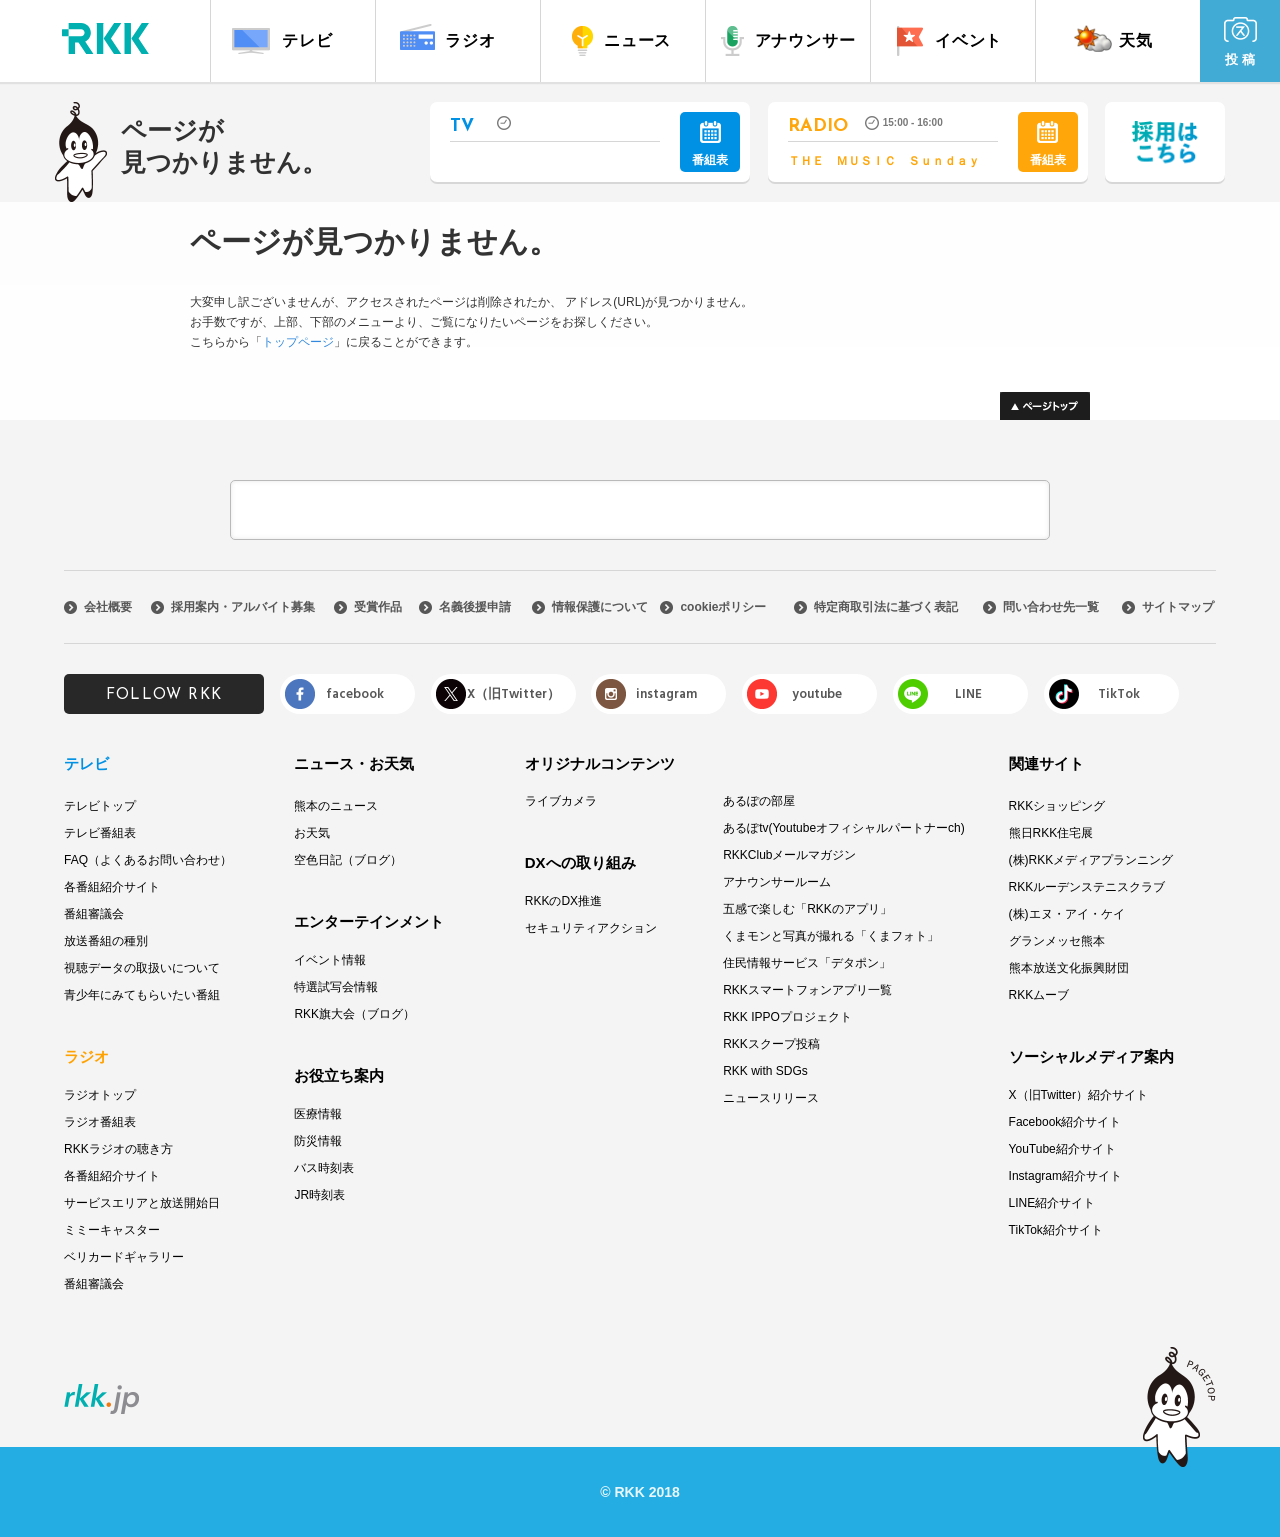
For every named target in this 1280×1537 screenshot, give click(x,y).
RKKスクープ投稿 (771, 1044)
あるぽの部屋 (759, 801)
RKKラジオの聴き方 (118, 1149)
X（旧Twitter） (513, 694)
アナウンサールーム (777, 882)
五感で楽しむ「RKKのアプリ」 (807, 909)
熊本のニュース (336, 806)
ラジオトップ (100, 1095)
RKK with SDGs (765, 1071)
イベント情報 (330, 960)
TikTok (1119, 694)
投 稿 (1240, 42)
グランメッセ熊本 (1057, 941)
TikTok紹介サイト (1056, 1230)
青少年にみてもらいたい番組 (142, 995)
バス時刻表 (324, 1168)
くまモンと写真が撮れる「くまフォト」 (831, 936)
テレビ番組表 (100, 833)
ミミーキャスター (112, 1230)
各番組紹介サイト (112, 887)
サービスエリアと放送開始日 (142, 1203)
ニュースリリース (771, 1098)
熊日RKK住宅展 (1051, 833)
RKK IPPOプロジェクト (787, 1017)
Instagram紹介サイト (1065, 1176)
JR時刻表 (319, 1195)
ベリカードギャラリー (124, 1257)
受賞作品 (378, 607)
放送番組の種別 (106, 941)
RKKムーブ (1039, 995)
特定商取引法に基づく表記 (886, 607)
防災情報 (318, 1141)
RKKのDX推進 (563, 901)
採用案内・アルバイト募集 (243, 607)
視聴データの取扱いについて (142, 968)
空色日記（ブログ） (348, 860)
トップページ (298, 342)
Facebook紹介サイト (1065, 1122)
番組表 (710, 144)
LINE (968, 694)
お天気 (312, 833)
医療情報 (318, 1114)
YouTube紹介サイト (1062, 1149)
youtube (817, 694)
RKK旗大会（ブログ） (354, 1014)
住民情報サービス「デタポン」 (807, 963)
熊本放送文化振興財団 (1069, 968)
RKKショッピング (1057, 806)
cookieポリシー (723, 607)
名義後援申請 (475, 607)
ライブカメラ (561, 801)
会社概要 (108, 607)
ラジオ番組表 (100, 1122)
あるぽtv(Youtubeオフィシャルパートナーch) (844, 828)
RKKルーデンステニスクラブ (1087, 887)
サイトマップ (1178, 607)
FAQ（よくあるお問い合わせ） (148, 860)
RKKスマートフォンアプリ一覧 (807, 990)
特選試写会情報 (336, 987)
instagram (666, 694)
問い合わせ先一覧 (1051, 607)
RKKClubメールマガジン (789, 855)
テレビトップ (100, 806)
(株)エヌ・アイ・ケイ (1067, 914)
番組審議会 (94, 914)
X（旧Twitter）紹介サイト (1078, 1095)
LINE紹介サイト (1052, 1203)
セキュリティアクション (591, 928)
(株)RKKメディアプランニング (1091, 860)
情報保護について (600, 607)
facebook (355, 694)
